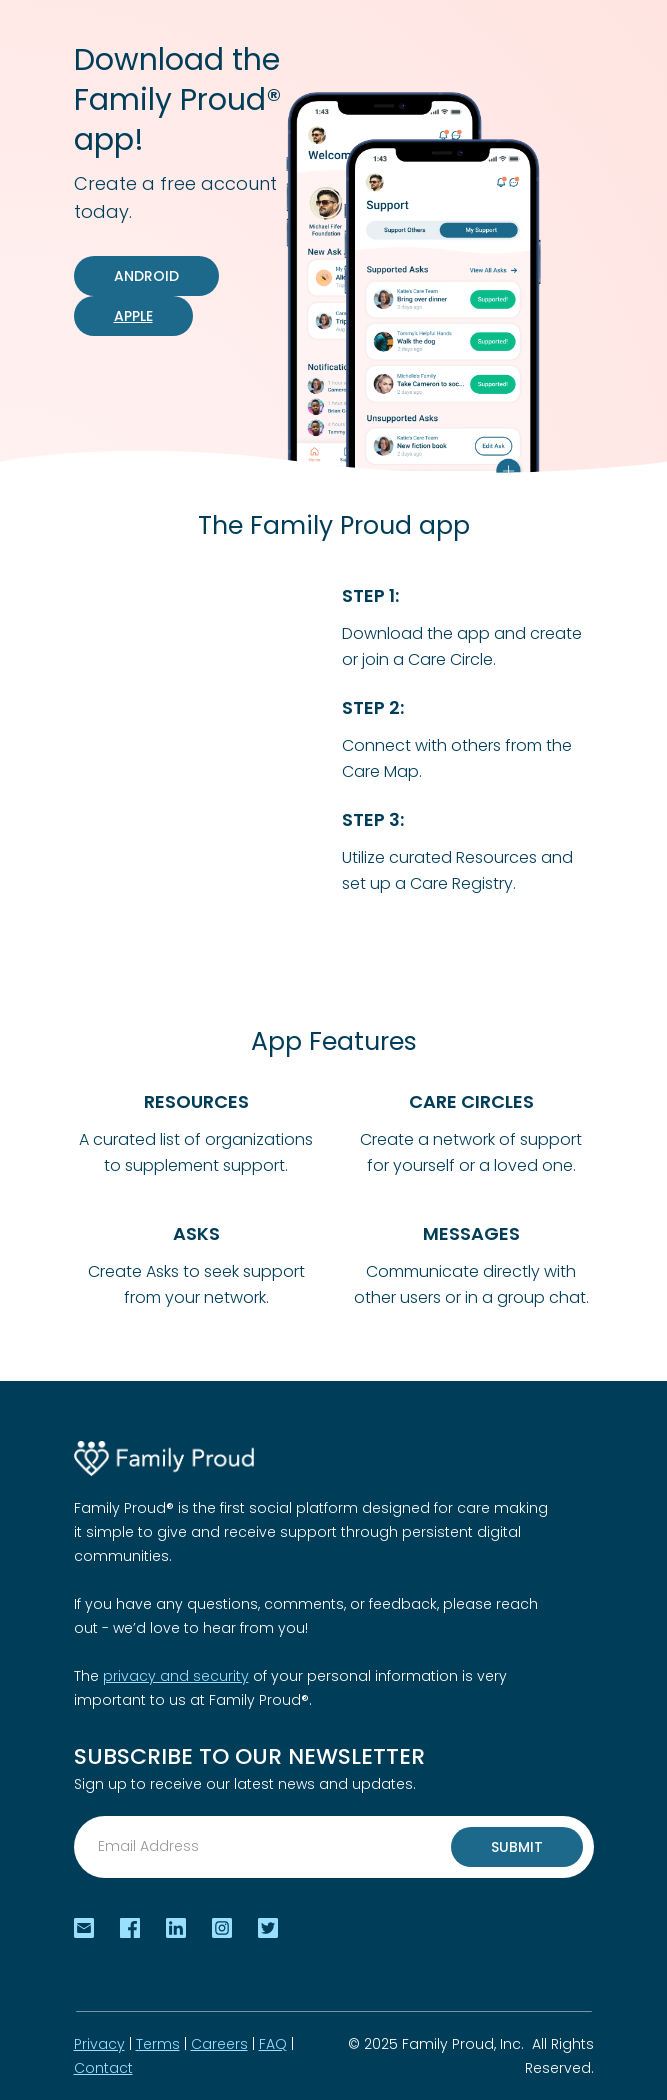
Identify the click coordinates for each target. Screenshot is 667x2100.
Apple (133, 316)
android (146, 276)
